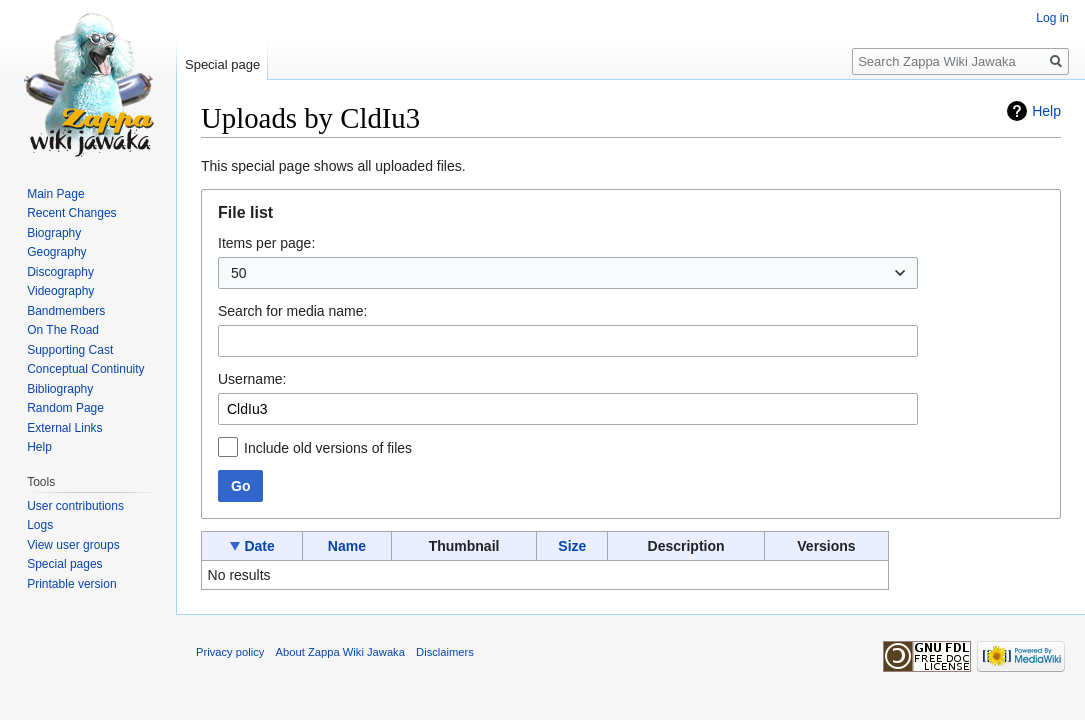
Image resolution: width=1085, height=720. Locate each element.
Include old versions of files (328, 448)
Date (259, 546)
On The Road (63, 330)
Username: (252, 379)
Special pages (64, 564)
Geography (56, 252)
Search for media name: (292, 311)
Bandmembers (66, 311)
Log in (1052, 18)
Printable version (71, 584)
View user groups (73, 545)
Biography (54, 233)
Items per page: (266, 243)
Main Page (55, 194)
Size (572, 546)
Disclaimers (445, 652)
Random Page (65, 408)
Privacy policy (230, 652)
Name (347, 546)
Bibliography (60, 389)
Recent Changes (71, 213)
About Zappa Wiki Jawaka (340, 652)
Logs (40, 525)
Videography (60, 291)
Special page (222, 64)
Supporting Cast (70, 350)
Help (1046, 111)
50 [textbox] (239, 273)
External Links (64, 428)
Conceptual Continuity (85, 369)
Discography (60, 272)
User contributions (75, 506)
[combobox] (568, 273)
